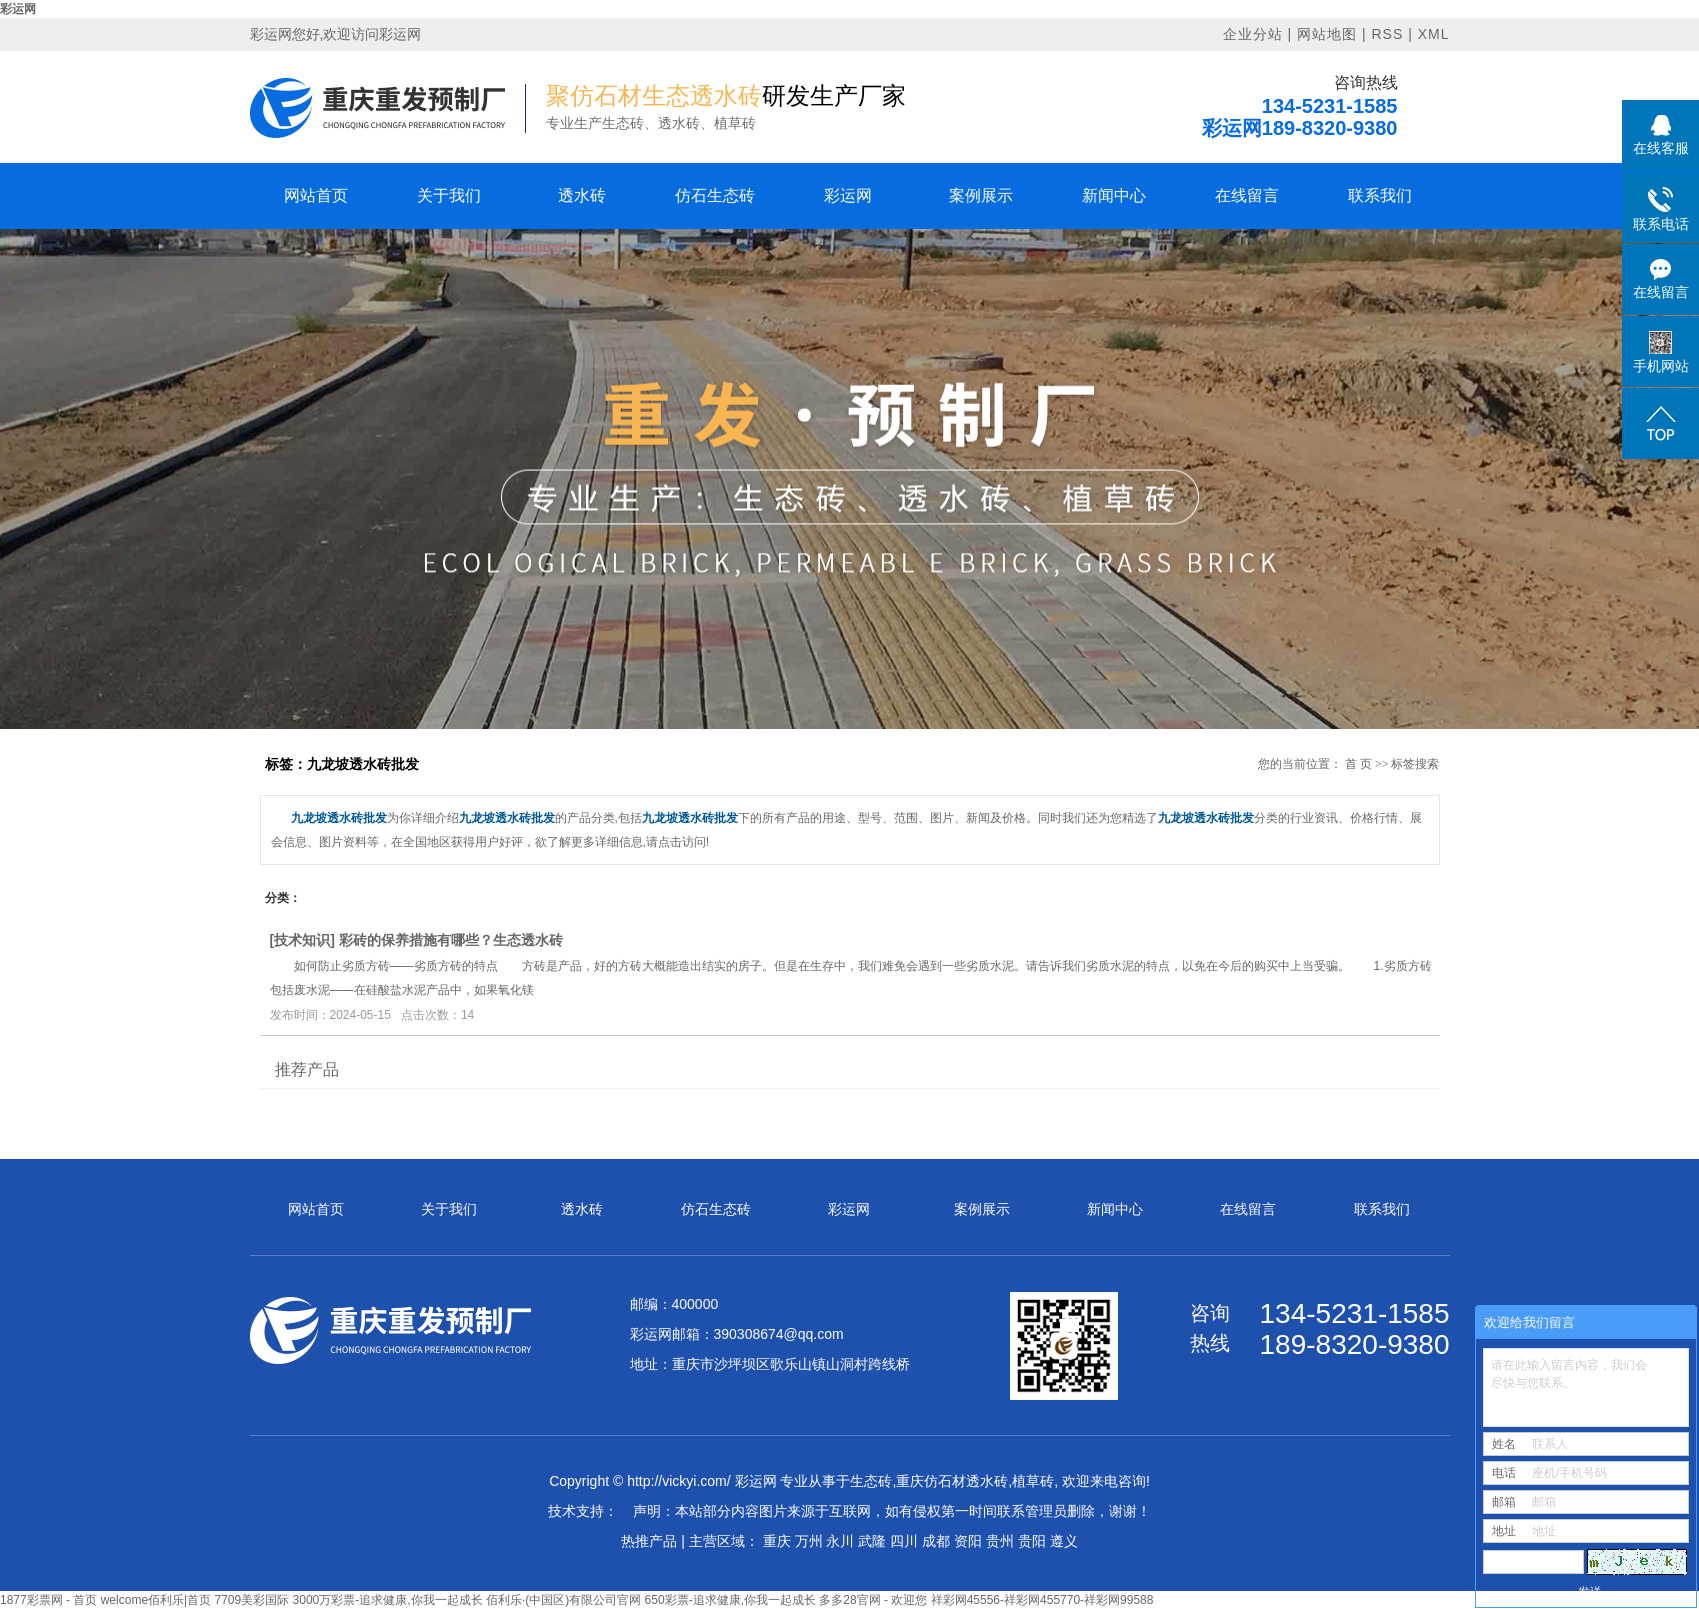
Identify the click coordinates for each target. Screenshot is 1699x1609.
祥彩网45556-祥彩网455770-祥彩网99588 (1042, 1600)
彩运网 (18, 9)
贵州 (1000, 1541)
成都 (936, 1541)
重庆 (777, 1541)
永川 (840, 1541)
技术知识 (302, 940)
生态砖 (871, 1481)
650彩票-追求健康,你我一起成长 (730, 1600)
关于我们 (449, 195)
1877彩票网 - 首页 (48, 1600)
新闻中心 (1114, 195)
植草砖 (1033, 1481)
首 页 (1358, 764)
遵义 (1064, 1541)
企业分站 (1253, 34)
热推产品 (649, 1541)
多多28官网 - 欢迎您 (873, 1600)
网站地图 (1327, 34)
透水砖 (582, 195)
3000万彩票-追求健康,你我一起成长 (388, 1600)
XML (1434, 34)
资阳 (968, 1541)
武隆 (872, 1541)
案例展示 (981, 195)
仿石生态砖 (715, 195)
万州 (809, 1541)
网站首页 (316, 195)
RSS (1387, 34)
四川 (904, 1541)
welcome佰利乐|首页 (156, 1600)
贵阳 (1032, 1541)
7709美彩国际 (252, 1600)
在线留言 (1247, 195)
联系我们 (1380, 195)
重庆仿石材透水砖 (952, 1481)
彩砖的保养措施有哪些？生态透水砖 (451, 940)
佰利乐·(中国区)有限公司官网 (563, 1600)
